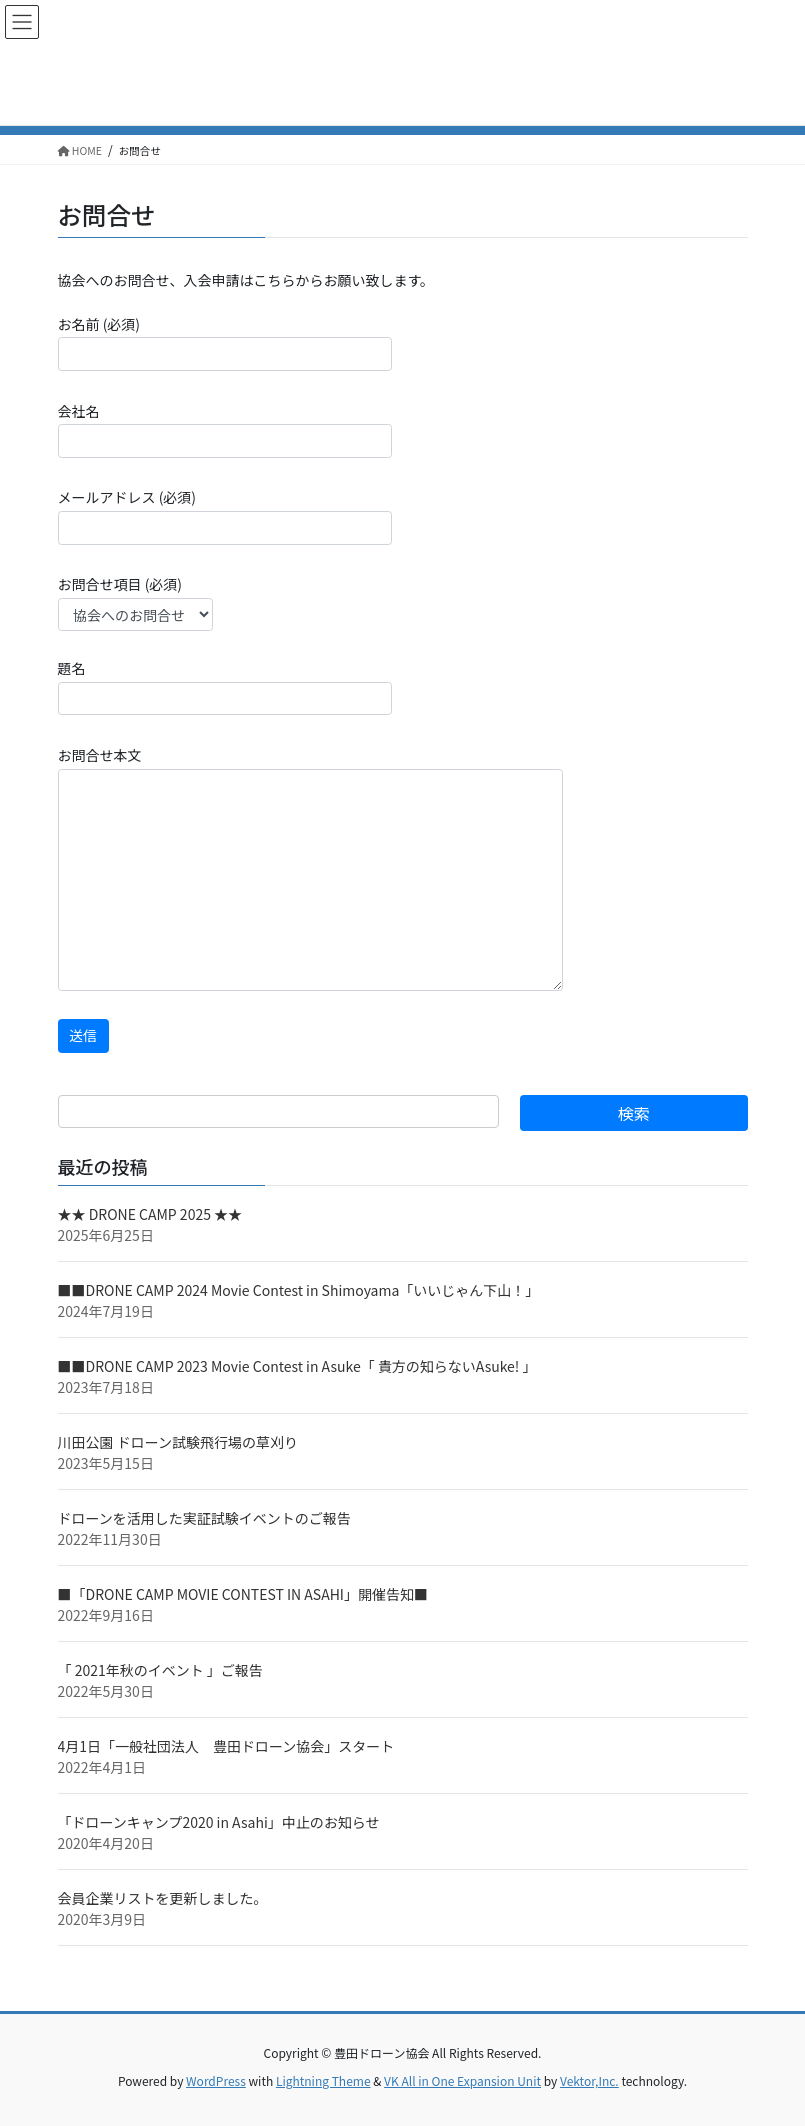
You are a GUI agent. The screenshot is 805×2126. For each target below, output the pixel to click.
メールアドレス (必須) (225, 515)
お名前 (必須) (225, 342)
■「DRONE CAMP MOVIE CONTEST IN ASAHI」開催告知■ (243, 1594)
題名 (225, 686)
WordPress (216, 2080)
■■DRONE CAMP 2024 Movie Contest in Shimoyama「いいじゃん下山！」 (299, 1290)
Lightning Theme (323, 2080)
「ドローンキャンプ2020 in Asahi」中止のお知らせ (219, 1822)
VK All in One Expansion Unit (462, 2080)
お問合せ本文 (310, 868)
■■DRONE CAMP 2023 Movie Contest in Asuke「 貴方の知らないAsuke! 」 (297, 1366)
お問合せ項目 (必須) (135, 602)
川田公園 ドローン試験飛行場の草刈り (178, 1442)
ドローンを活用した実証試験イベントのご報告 (204, 1518)
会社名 (225, 429)
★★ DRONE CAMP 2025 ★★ (150, 1214)
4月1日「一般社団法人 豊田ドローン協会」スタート (226, 1746)
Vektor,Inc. (589, 2080)
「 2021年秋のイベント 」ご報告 (160, 1670)
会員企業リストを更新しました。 (163, 1898)
